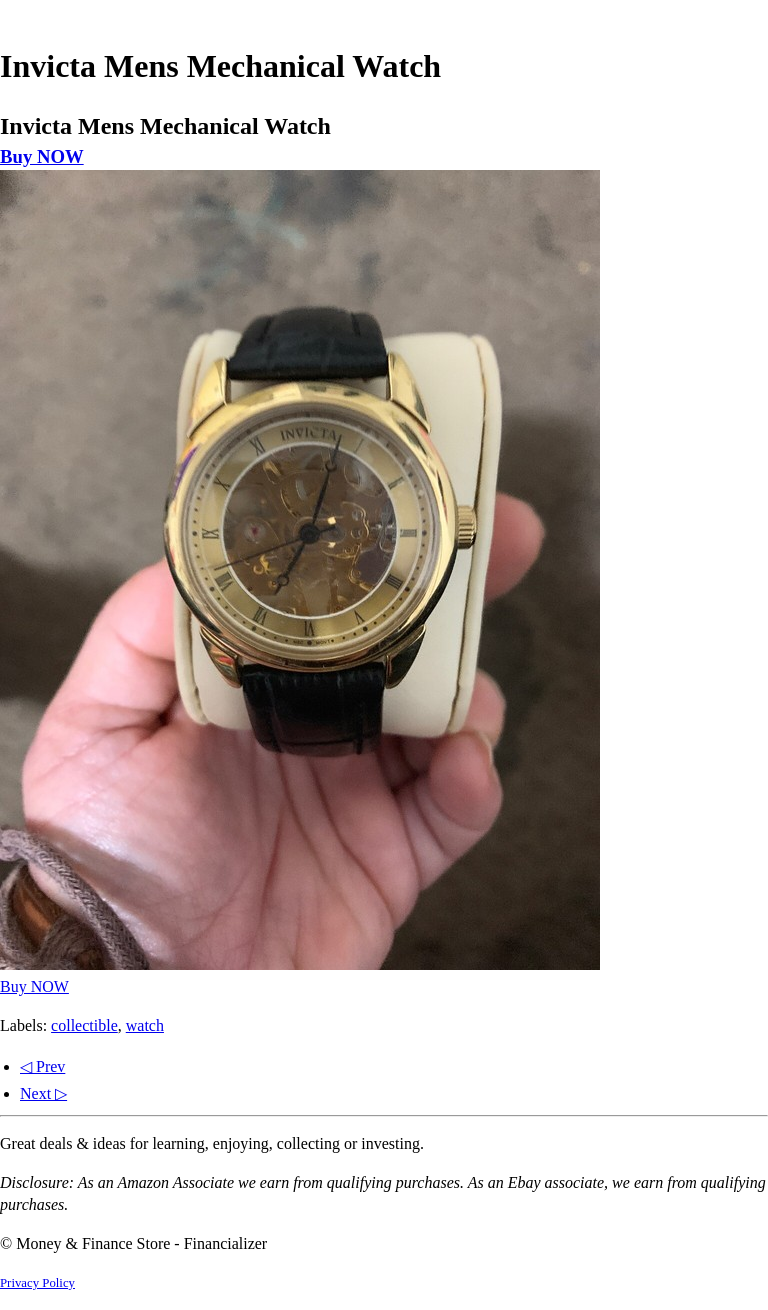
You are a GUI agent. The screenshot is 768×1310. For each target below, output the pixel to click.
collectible (84, 1025)
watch (145, 1025)
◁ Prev (42, 1066)
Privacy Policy (37, 1283)
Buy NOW (42, 156)
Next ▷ (43, 1093)
